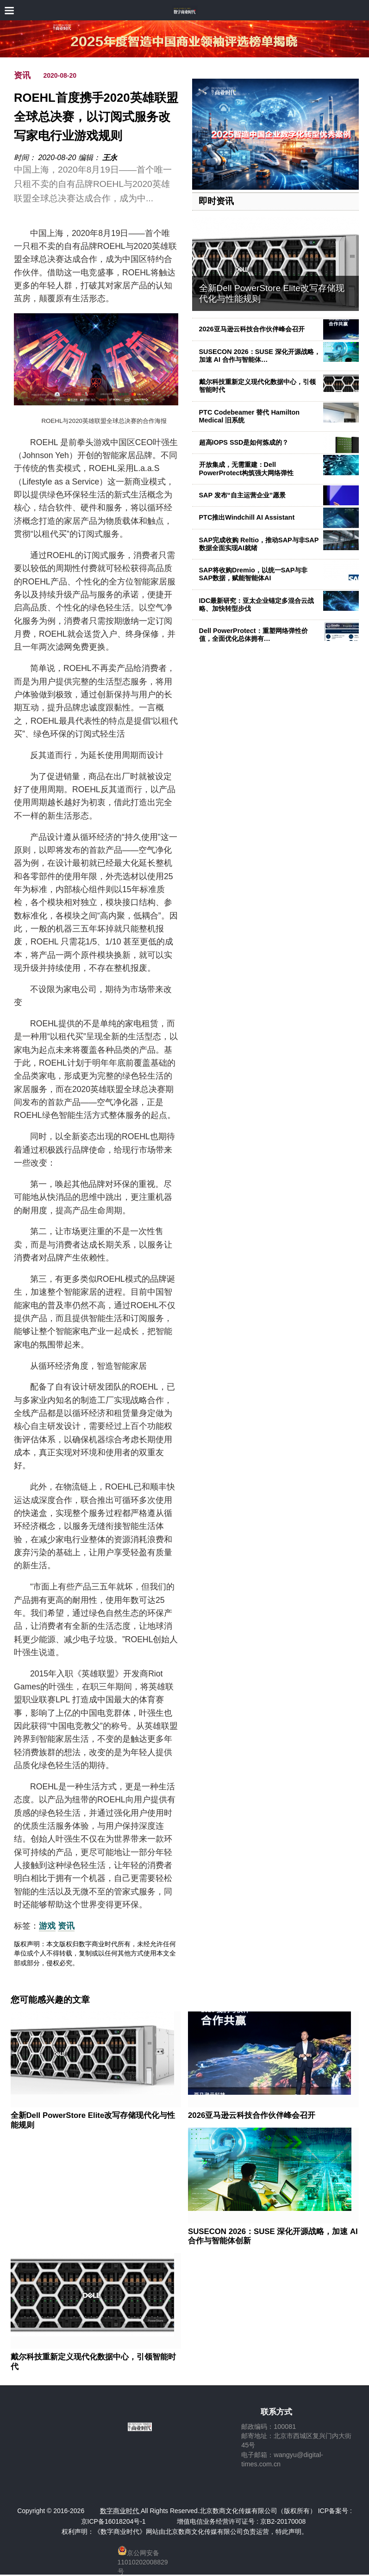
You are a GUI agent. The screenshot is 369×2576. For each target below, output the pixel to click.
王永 (109, 157)
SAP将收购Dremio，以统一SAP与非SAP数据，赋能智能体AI (253, 574)
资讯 (22, 75)
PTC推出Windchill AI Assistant (247, 517)
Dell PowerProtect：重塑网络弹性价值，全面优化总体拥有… (253, 634)
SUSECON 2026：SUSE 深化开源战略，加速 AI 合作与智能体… (259, 355)
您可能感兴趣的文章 (50, 2000)
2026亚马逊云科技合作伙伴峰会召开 (252, 329)
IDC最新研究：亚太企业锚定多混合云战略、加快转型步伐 (256, 604)
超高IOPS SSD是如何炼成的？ (244, 442)
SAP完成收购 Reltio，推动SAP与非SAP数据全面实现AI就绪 (259, 544)
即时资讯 (216, 201)
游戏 (47, 1925)
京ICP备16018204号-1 (113, 2521)
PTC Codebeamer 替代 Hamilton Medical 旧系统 (249, 416)
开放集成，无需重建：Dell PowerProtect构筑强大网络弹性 (246, 468)
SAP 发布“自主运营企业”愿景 (242, 495)
